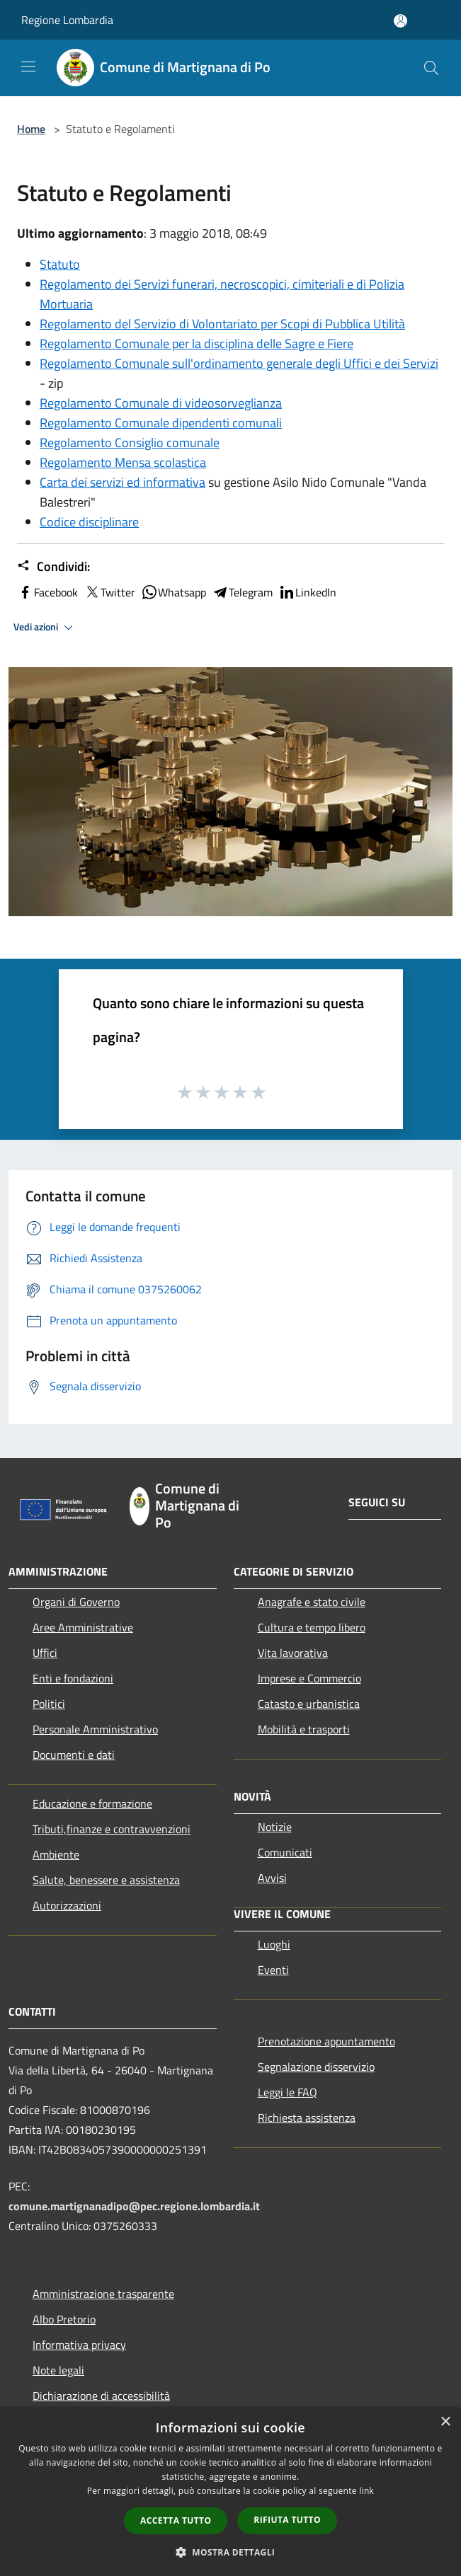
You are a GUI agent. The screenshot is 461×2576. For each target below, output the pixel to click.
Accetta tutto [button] (175, 2520)
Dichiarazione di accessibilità (101, 2395)
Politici (49, 1703)
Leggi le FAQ (287, 2092)
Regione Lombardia (67, 19)
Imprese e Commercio (309, 1678)
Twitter (109, 592)
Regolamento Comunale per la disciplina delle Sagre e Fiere (196, 343)
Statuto (60, 264)
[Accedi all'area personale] (400, 20)
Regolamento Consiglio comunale (130, 442)
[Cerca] (431, 67)
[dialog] (230, 2491)
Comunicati (285, 1852)
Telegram (242, 592)
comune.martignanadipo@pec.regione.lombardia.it (134, 2205)
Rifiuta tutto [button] (287, 2520)
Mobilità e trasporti (304, 1729)
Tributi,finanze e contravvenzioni (111, 1828)
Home (31, 128)
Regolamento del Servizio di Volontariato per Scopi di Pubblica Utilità (222, 323)
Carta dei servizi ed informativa (122, 482)
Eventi (273, 1969)
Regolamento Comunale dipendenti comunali (161, 422)
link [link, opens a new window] (366, 2491)
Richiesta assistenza (306, 2117)
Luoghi (274, 1944)
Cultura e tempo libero (311, 1627)
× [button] (445, 2422)
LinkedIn (307, 592)
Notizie (275, 1826)
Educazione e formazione (92, 1803)
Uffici (45, 1652)
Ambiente (56, 1854)
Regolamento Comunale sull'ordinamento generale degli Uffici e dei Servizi (239, 363)
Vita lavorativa (293, 1652)
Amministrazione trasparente (103, 2293)
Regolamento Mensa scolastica (123, 462)
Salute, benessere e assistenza (106, 1879)
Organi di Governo (76, 1601)
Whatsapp (173, 592)
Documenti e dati (74, 1754)
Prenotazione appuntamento (326, 2041)
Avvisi (272, 1877)
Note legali (58, 2370)
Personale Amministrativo (95, 1729)
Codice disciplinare (89, 521)
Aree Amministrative (83, 1627)
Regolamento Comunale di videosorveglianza (161, 402)
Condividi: (53, 567)
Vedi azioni (45, 627)
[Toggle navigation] (28, 66)
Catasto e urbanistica (309, 1703)
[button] (230, 2552)
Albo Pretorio (64, 2319)
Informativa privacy (79, 2344)
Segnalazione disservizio (316, 2066)
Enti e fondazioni (73, 1678)
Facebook (47, 592)
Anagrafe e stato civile (311, 1601)
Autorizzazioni (67, 1905)
